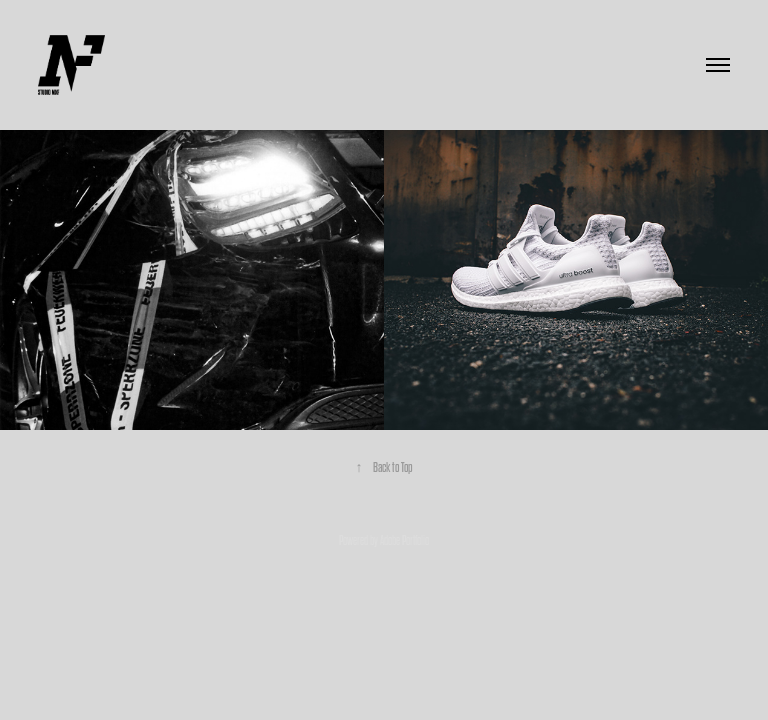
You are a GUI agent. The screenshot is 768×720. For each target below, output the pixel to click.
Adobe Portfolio (404, 541)
